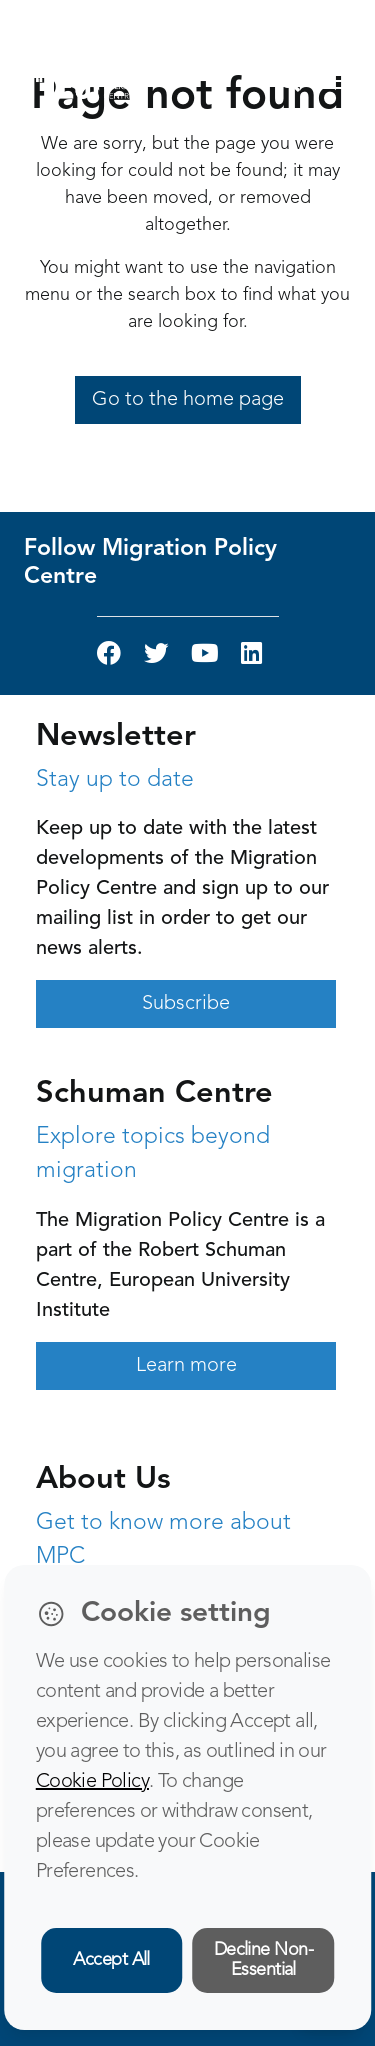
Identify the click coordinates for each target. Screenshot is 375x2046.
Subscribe (186, 1004)
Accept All (111, 1960)
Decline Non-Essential (264, 1960)
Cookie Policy (92, 1782)
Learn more (186, 1366)
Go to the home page (188, 400)
